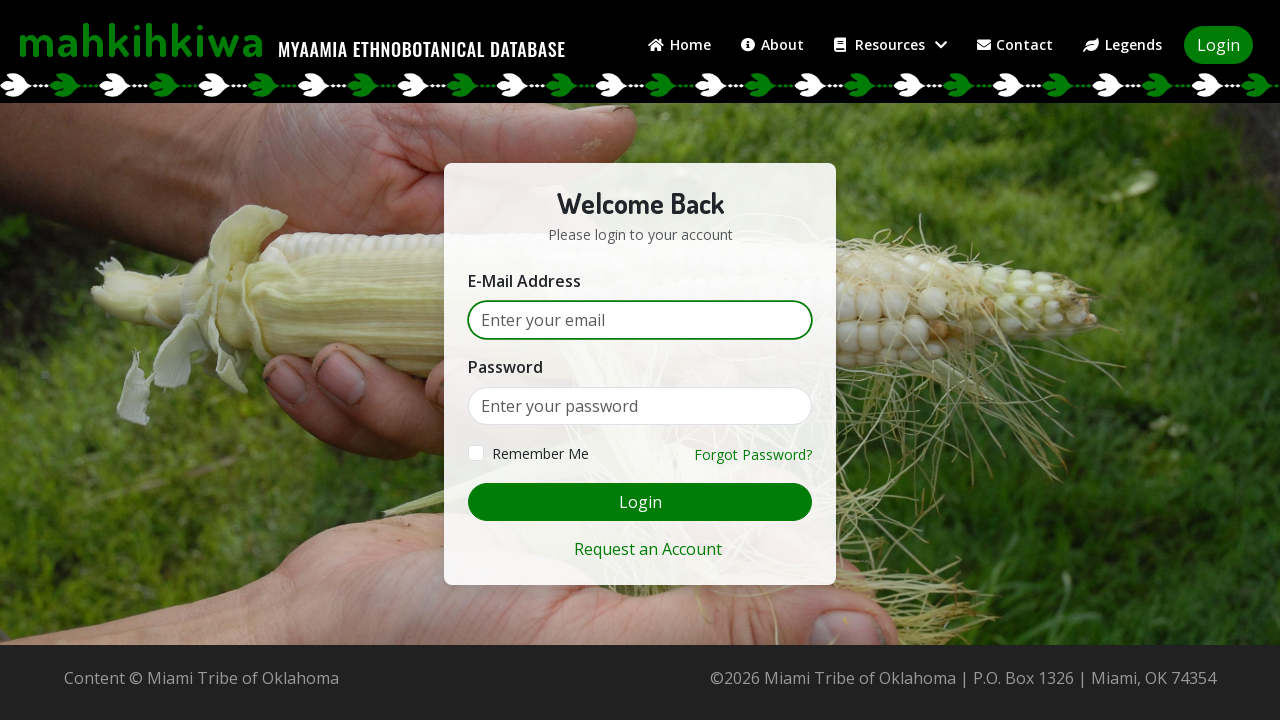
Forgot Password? (753, 454)
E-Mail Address (524, 281)
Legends (1122, 44)
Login (1218, 45)
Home (679, 44)
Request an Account (648, 549)
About (772, 44)
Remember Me (540, 453)
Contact (1015, 44)
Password (505, 367)
